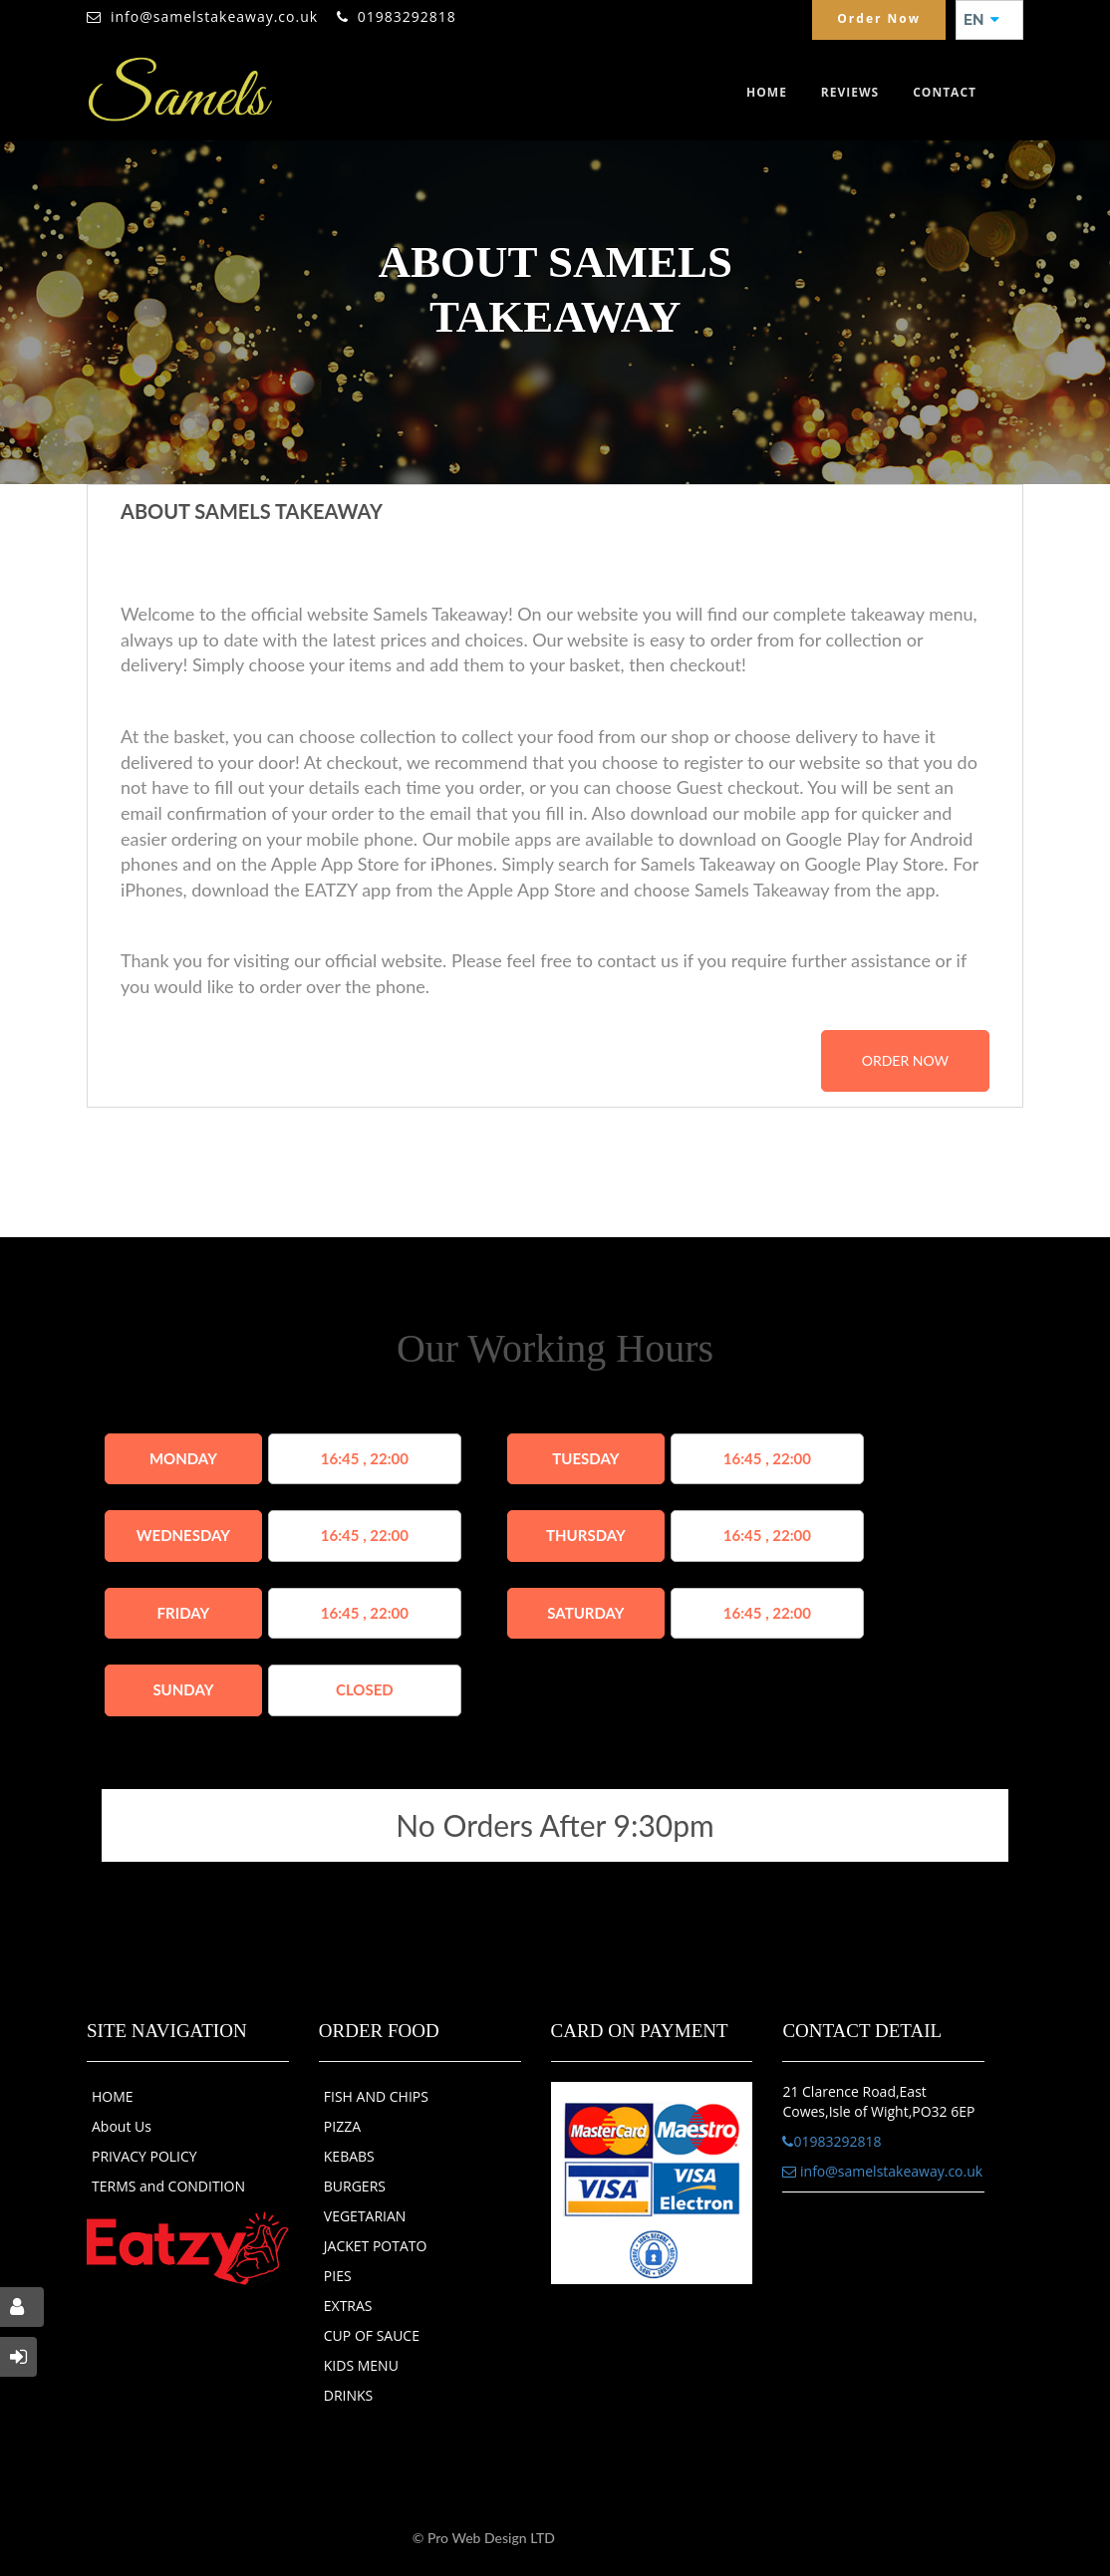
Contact (944, 92)
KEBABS (349, 2156)
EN (981, 20)
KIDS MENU (361, 2365)
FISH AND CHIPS (376, 2096)
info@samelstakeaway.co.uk (214, 16)
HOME (113, 2096)
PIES (338, 2275)
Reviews (850, 92)
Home (766, 92)
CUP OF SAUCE (371, 2335)
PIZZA (342, 2126)
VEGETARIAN (365, 2215)
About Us (121, 2126)
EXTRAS (348, 2305)
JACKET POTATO (375, 2245)
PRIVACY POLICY (144, 2156)
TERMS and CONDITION (168, 2186)
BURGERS (355, 2186)
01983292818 (407, 16)
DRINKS (349, 2395)
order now (905, 1060)
